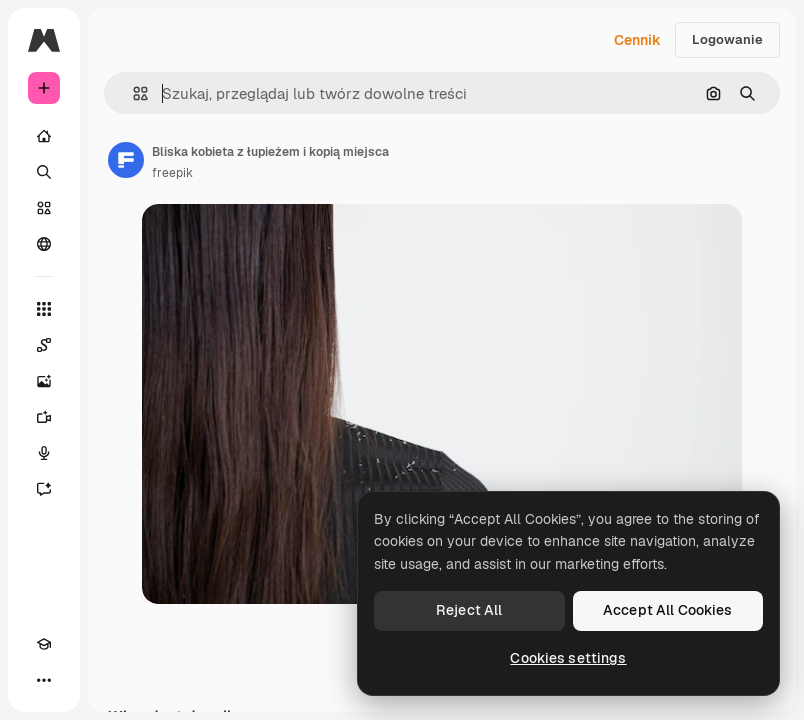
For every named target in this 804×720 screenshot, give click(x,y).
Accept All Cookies (668, 610)
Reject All (469, 610)
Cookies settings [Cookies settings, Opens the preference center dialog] (568, 658)
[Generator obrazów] (44, 381)
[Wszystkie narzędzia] (44, 309)
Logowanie (727, 39)
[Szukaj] (44, 172)
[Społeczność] (44, 244)
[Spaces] (44, 345)
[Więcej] (44, 680)
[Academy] (44, 644)
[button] (132, 93)
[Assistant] (44, 489)
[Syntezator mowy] (44, 453)
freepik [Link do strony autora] (172, 173)
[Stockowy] (44, 208)
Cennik (637, 40)
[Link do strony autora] (126, 160)
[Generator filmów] (44, 417)
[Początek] (44, 136)
